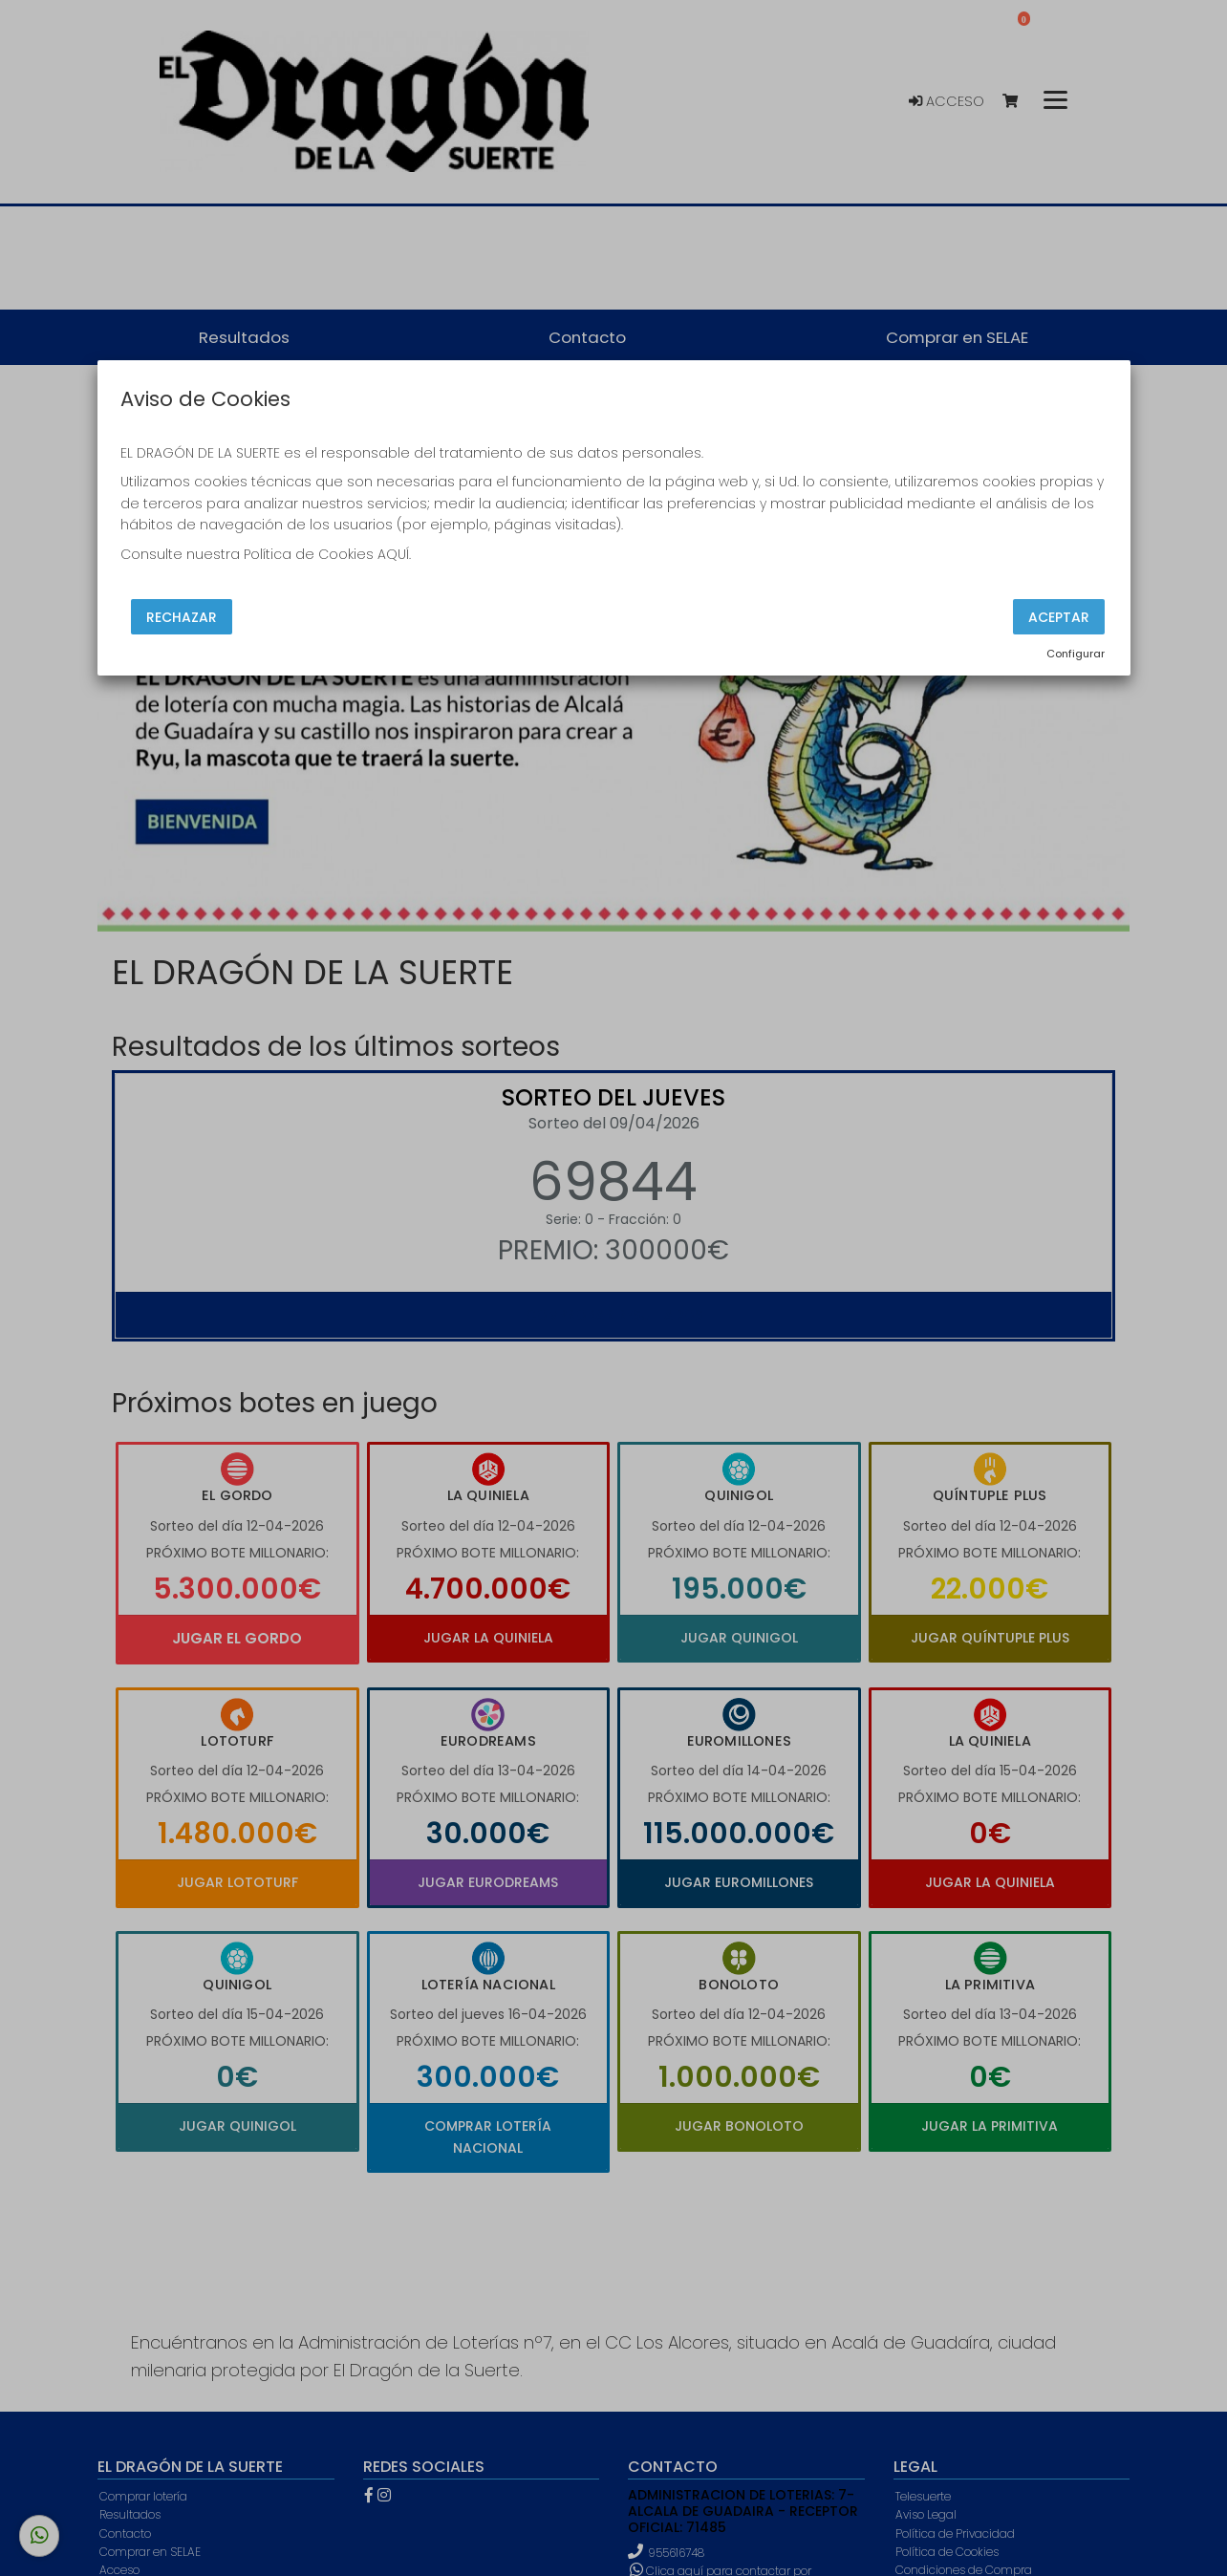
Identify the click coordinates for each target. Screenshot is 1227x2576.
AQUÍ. (394, 554)
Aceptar (1058, 616)
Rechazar (181, 616)
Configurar (1075, 653)
